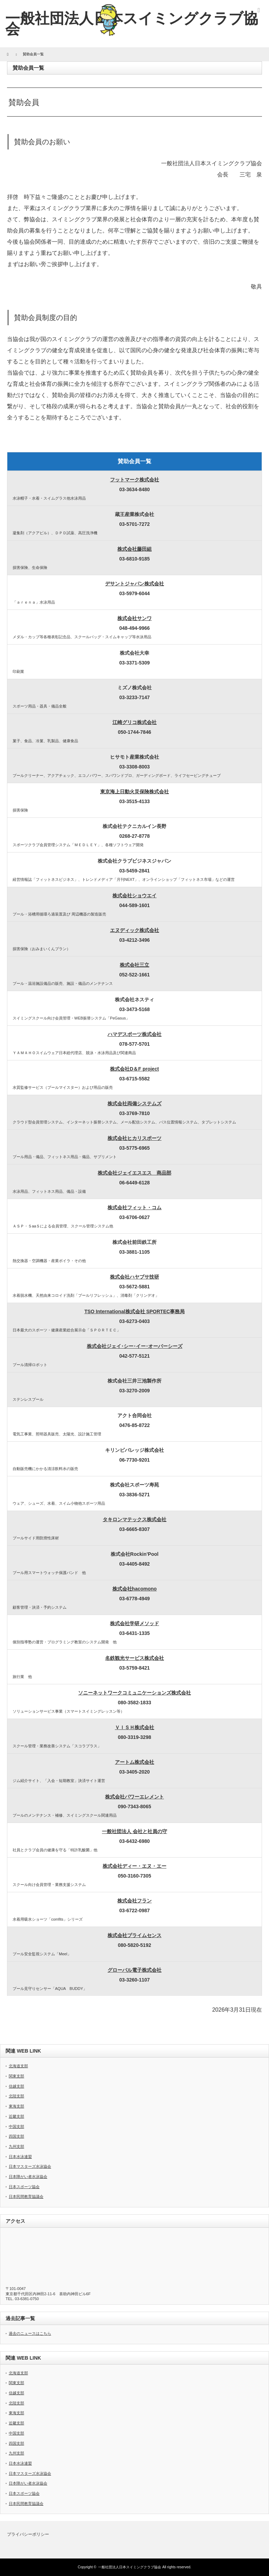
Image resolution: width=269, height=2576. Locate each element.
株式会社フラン (134, 1900)
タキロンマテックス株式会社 (134, 1519)
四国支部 (16, 2136)
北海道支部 (18, 2066)
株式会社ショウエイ (134, 895)
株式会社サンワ (134, 618)
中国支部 (16, 2126)
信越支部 (16, 2086)
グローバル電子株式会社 (134, 1970)
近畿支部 (16, 2116)
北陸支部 (16, 2096)
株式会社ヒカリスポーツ (134, 1138)
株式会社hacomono (134, 1589)
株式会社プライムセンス (134, 1935)
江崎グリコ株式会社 (134, 722)
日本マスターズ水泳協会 (30, 2166)
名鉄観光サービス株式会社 (134, 1658)
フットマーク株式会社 (134, 479)
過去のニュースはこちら (30, 2333)
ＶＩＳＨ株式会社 (134, 1727)
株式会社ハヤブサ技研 (134, 1277)
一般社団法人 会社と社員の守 (134, 1831)
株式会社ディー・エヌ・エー (134, 1866)
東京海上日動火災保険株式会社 (134, 791)
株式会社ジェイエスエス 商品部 (134, 1173)
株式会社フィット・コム (134, 1207)
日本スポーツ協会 (24, 2187)
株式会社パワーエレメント (134, 1796)
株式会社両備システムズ (134, 1103)
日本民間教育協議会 (26, 2196)
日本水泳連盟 (20, 2156)
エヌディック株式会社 (134, 930)
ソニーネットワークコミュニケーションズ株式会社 (134, 1693)
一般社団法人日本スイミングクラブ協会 (129, 2567)
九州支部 (16, 2146)
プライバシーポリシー (28, 2534)
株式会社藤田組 (134, 549)
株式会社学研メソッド (134, 1623)
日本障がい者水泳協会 (28, 2176)
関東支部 (16, 2076)
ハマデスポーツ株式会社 (134, 1034)
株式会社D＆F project (134, 1069)
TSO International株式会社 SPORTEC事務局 (134, 1311)
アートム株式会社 (134, 1762)
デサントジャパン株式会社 (134, 583)
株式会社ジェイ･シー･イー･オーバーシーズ (134, 1346)
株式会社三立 (134, 965)
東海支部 (16, 2106)
